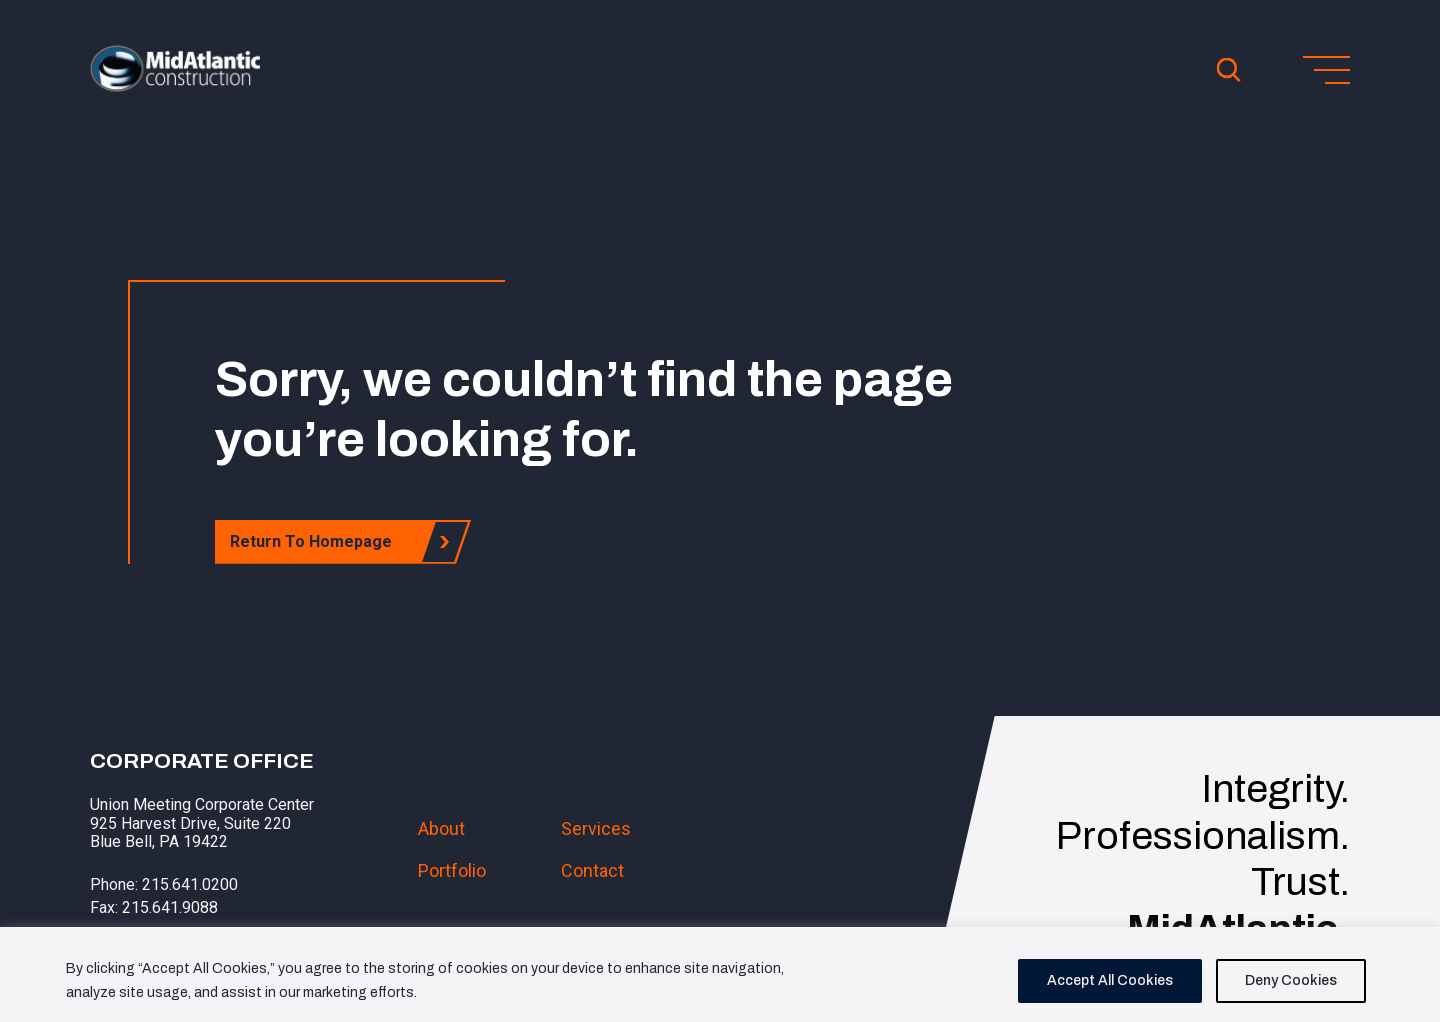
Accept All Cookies (1110, 980)
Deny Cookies (1291, 980)
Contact (592, 870)
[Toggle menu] (1326, 70)
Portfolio (452, 870)
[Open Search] (1229, 70)
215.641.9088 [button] (170, 907)
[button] (175, 86)
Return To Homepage (316, 541)
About (441, 828)
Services (596, 828)
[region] (720, 974)
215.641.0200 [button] (190, 884)
